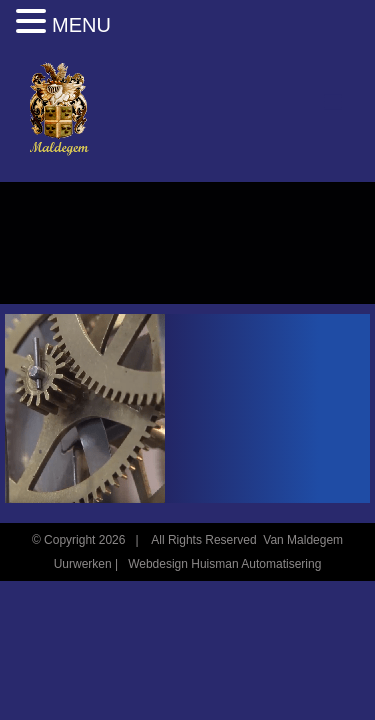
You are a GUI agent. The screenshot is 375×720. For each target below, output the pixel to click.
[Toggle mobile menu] (334, 102)
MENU (81, 25)
